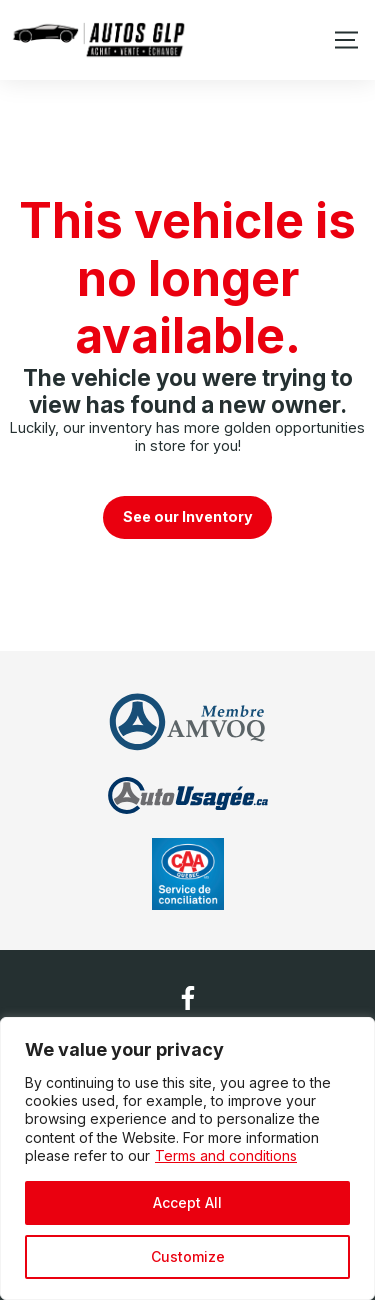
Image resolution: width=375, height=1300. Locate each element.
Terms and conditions (226, 1155)
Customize (188, 1256)
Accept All (187, 1202)
